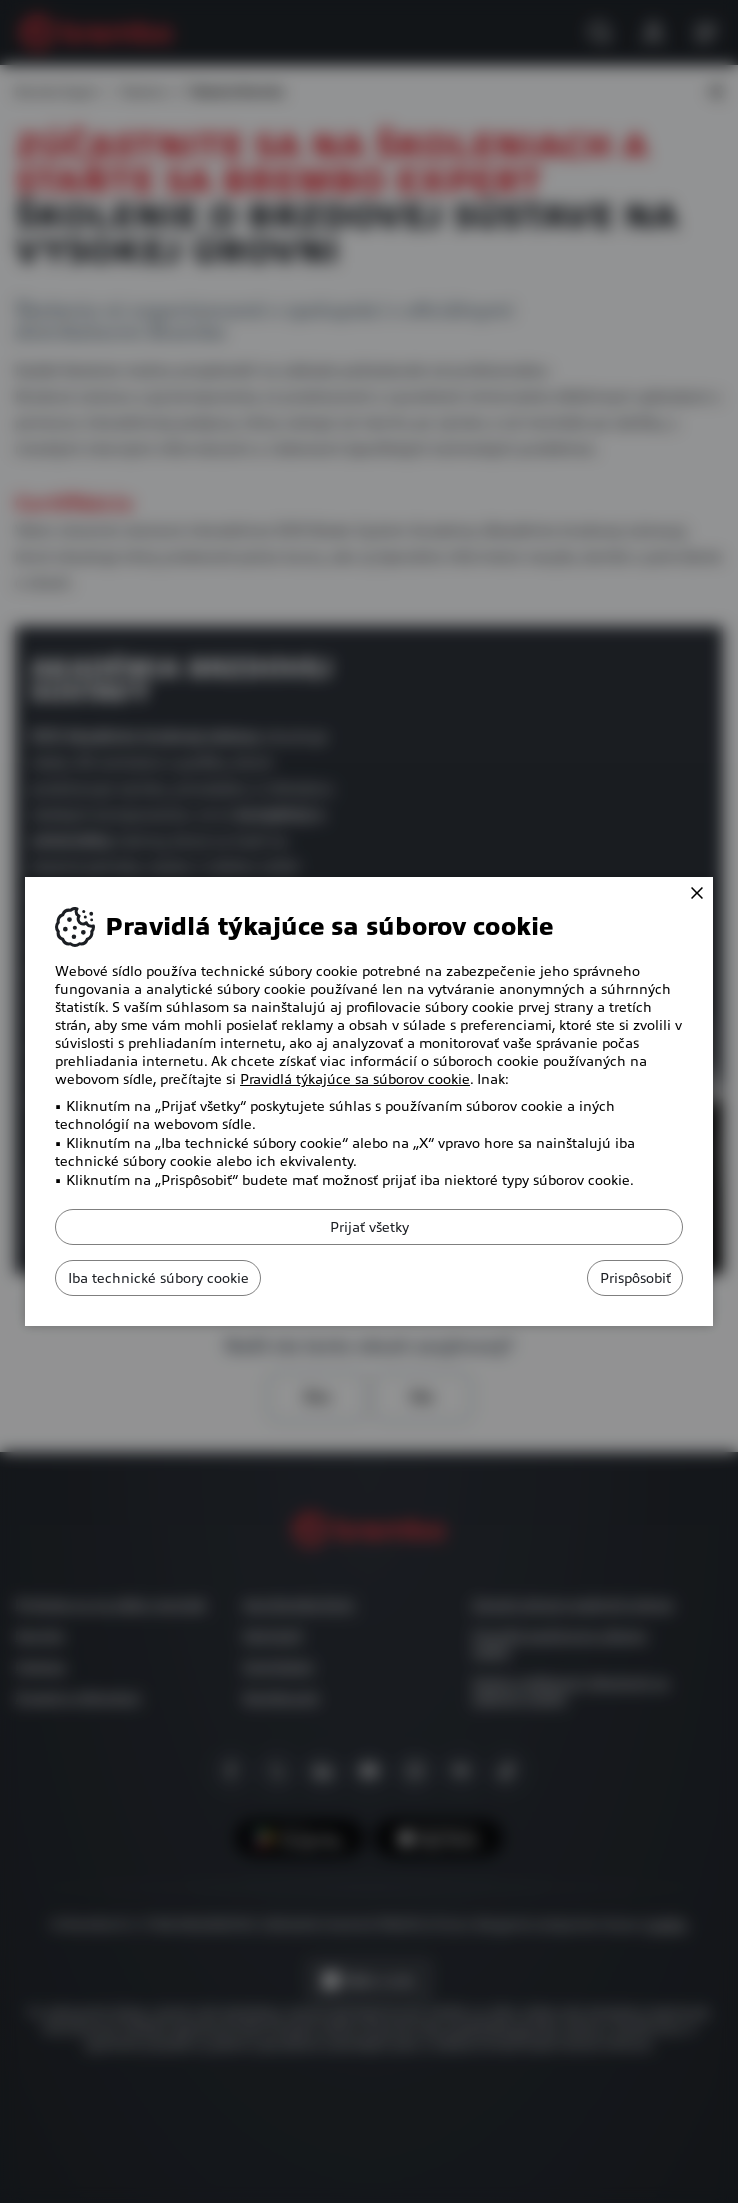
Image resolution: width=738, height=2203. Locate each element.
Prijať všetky (369, 1227)
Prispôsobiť (616, 1278)
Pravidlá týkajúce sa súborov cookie (355, 1079)
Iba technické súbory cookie (176, 1278)
